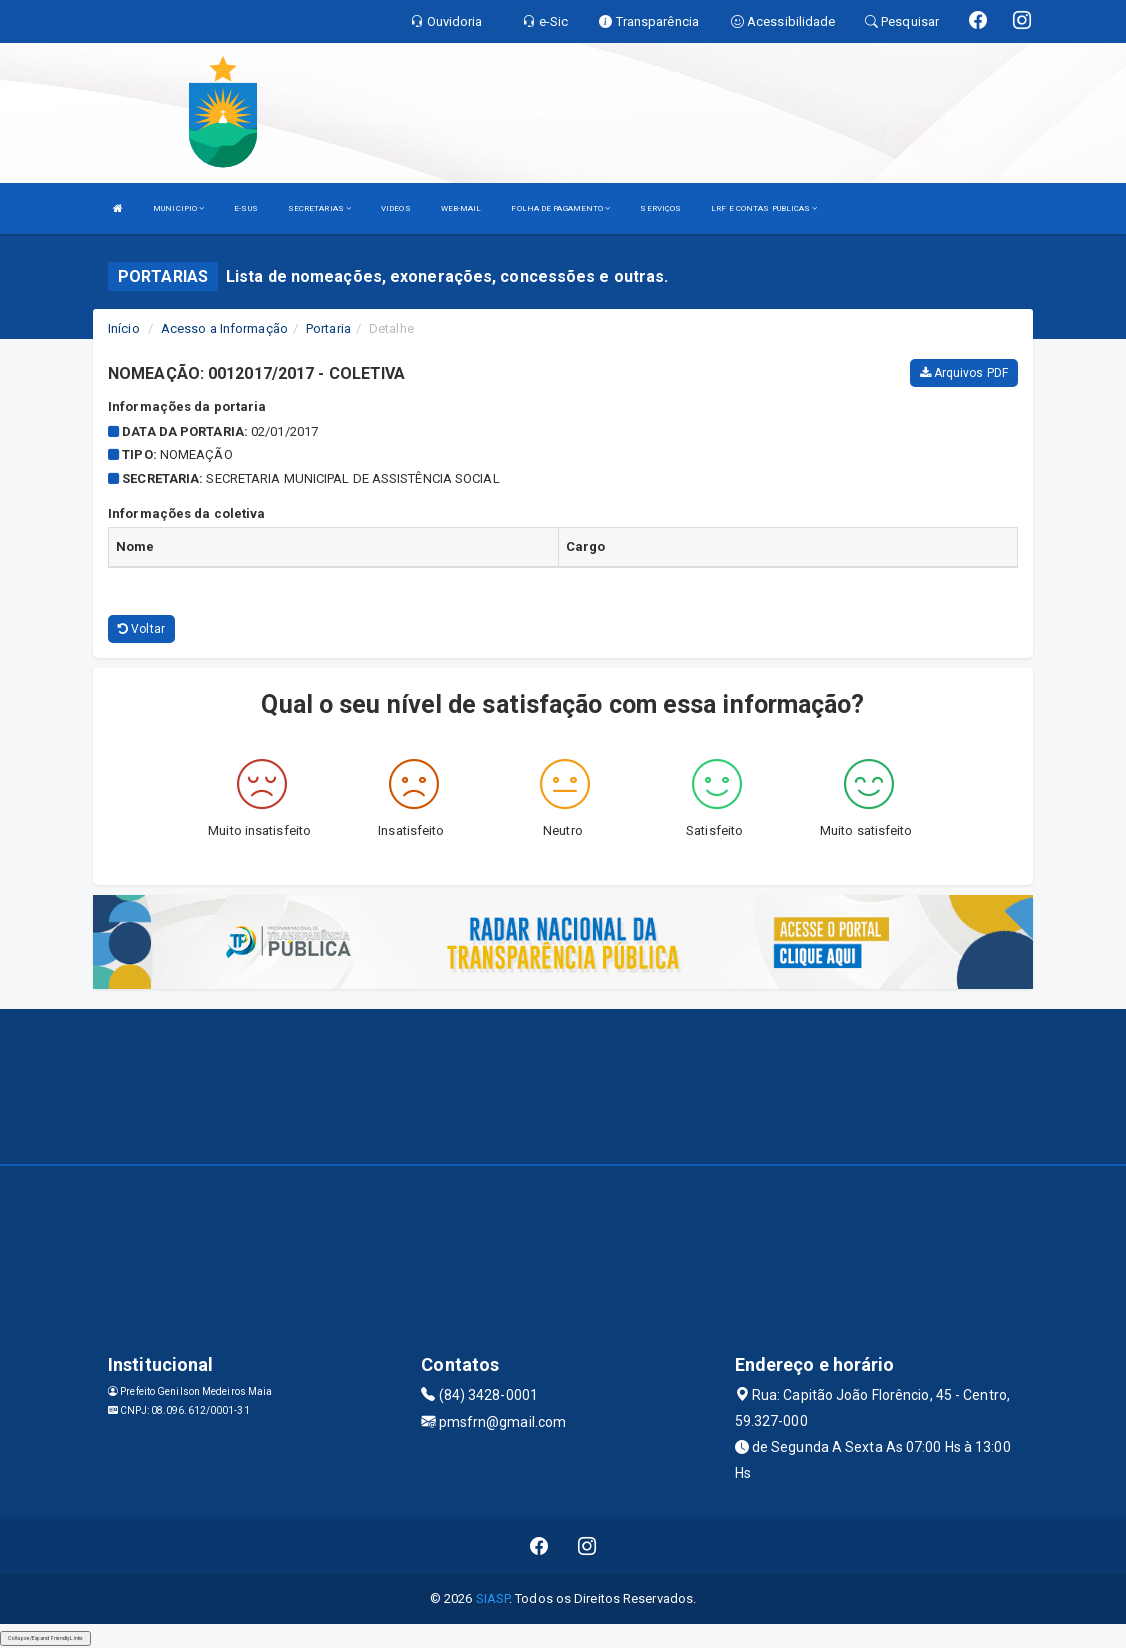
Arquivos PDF (964, 373)
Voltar (141, 629)
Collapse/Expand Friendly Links (45, 1638)
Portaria (328, 328)
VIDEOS (396, 208)
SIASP (493, 1598)
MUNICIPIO (178, 208)
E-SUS (246, 208)
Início (124, 328)
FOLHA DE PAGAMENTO (560, 208)
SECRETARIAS (319, 208)
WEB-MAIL (461, 208)
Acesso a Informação (224, 328)
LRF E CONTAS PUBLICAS (764, 208)
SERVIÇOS (660, 208)
